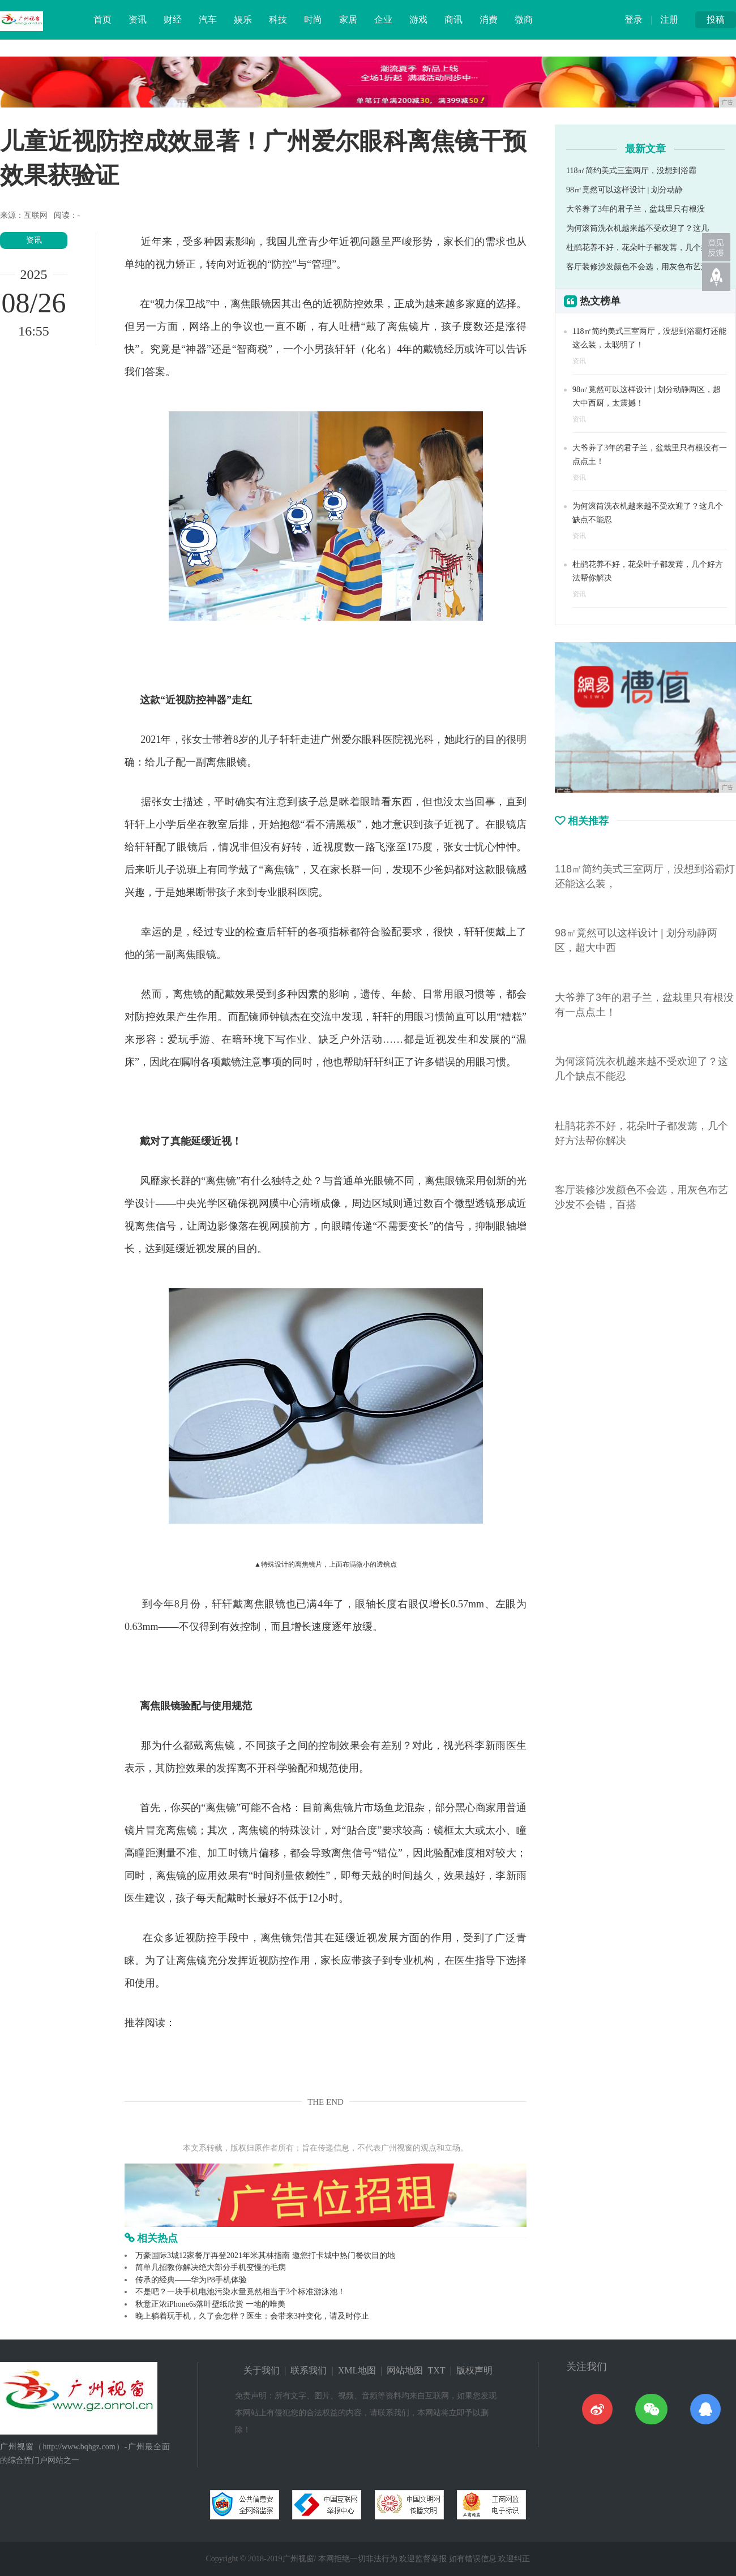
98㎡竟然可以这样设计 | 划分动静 (624, 190)
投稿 (716, 19)
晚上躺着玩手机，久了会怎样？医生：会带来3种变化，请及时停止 (252, 2316)
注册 (669, 19)
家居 (348, 19)
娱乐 (243, 19)
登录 (633, 19)
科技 (278, 19)
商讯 (453, 19)
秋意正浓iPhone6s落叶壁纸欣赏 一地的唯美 (210, 2304)
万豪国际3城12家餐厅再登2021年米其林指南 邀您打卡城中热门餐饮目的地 (265, 2255)
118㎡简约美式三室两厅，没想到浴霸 (631, 170)
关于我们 (261, 2370)
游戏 (418, 19)
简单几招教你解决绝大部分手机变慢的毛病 (210, 2267)
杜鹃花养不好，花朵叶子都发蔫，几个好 (637, 247)
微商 (524, 19)
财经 (173, 19)
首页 (102, 19)
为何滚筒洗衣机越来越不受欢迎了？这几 (637, 228)
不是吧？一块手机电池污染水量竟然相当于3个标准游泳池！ (240, 2291)
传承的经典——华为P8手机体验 (191, 2280)
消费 (489, 19)
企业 (383, 19)
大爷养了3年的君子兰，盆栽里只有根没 (635, 209)
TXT (436, 2370)
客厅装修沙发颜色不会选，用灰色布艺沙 (637, 267)
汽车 (208, 19)
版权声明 (474, 2370)
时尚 (313, 19)
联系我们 (308, 2370)
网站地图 (405, 2370)
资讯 (138, 19)
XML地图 (357, 2370)
